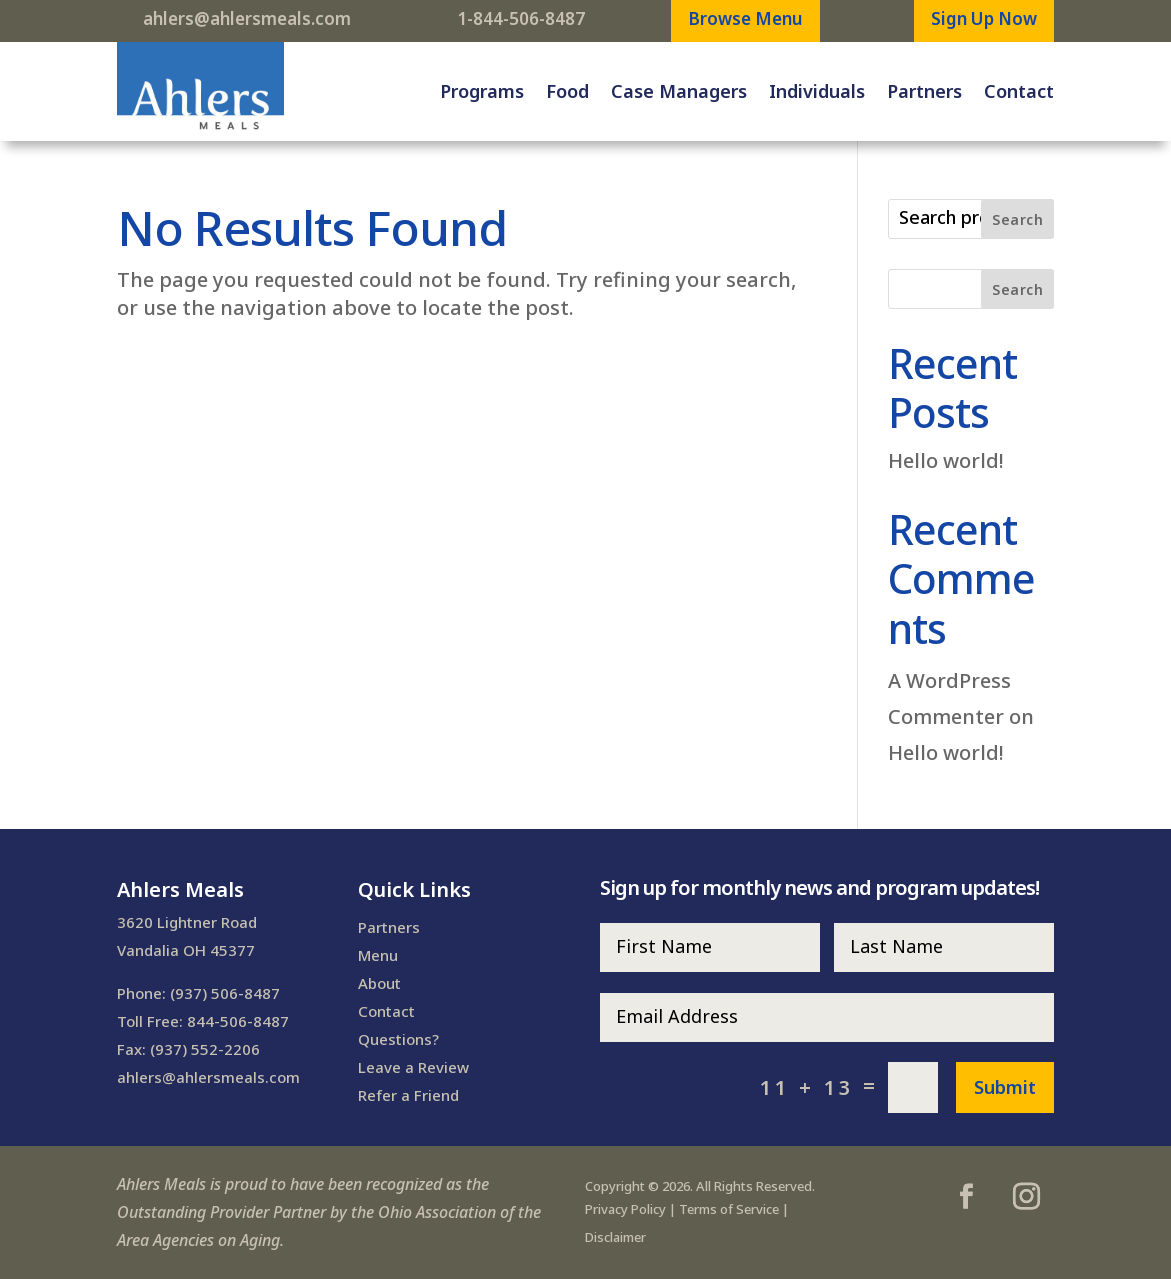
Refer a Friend (408, 1095)
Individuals (817, 91)
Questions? (398, 1039)
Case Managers (679, 91)
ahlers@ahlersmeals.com (247, 18)
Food (567, 91)
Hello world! (946, 460)
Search (1017, 219)
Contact (1019, 91)
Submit (1005, 1087)
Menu (378, 955)
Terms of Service (729, 1209)
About (379, 983)
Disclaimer (615, 1237)
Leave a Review (413, 1067)
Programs (482, 91)
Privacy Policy (625, 1209)
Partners (924, 91)
